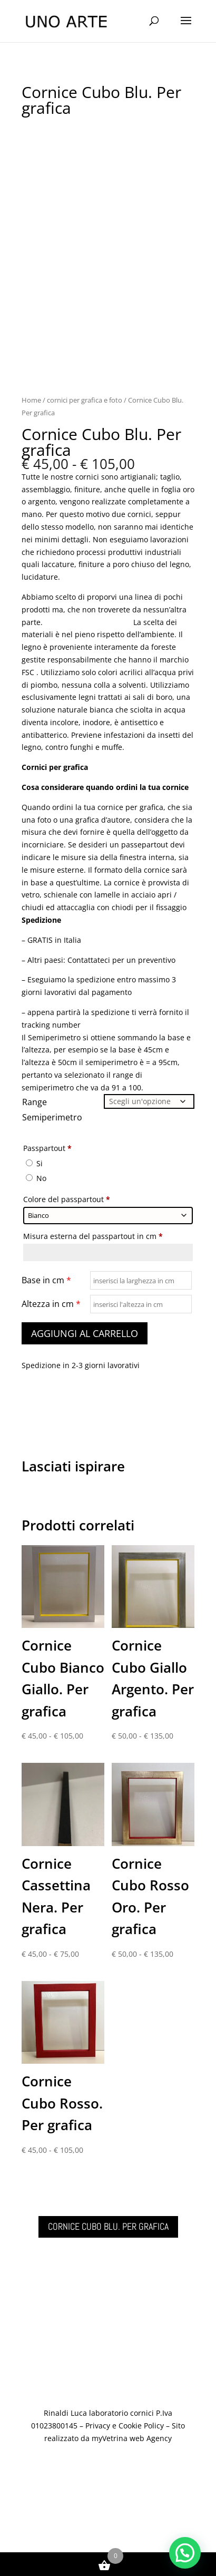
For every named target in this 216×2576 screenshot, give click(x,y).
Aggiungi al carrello (84, 1333)
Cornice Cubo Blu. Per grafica (108, 2226)
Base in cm (46, 1280)
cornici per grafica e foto (84, 400)
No (36, 1178)
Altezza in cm (51, 1304)
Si (34, 1163)
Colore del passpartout (67, 1199)
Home (31, 400)
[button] (185, 2553)
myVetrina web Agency (132, 2438)
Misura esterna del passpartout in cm (94, 1236)
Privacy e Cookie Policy (124, 2426)
